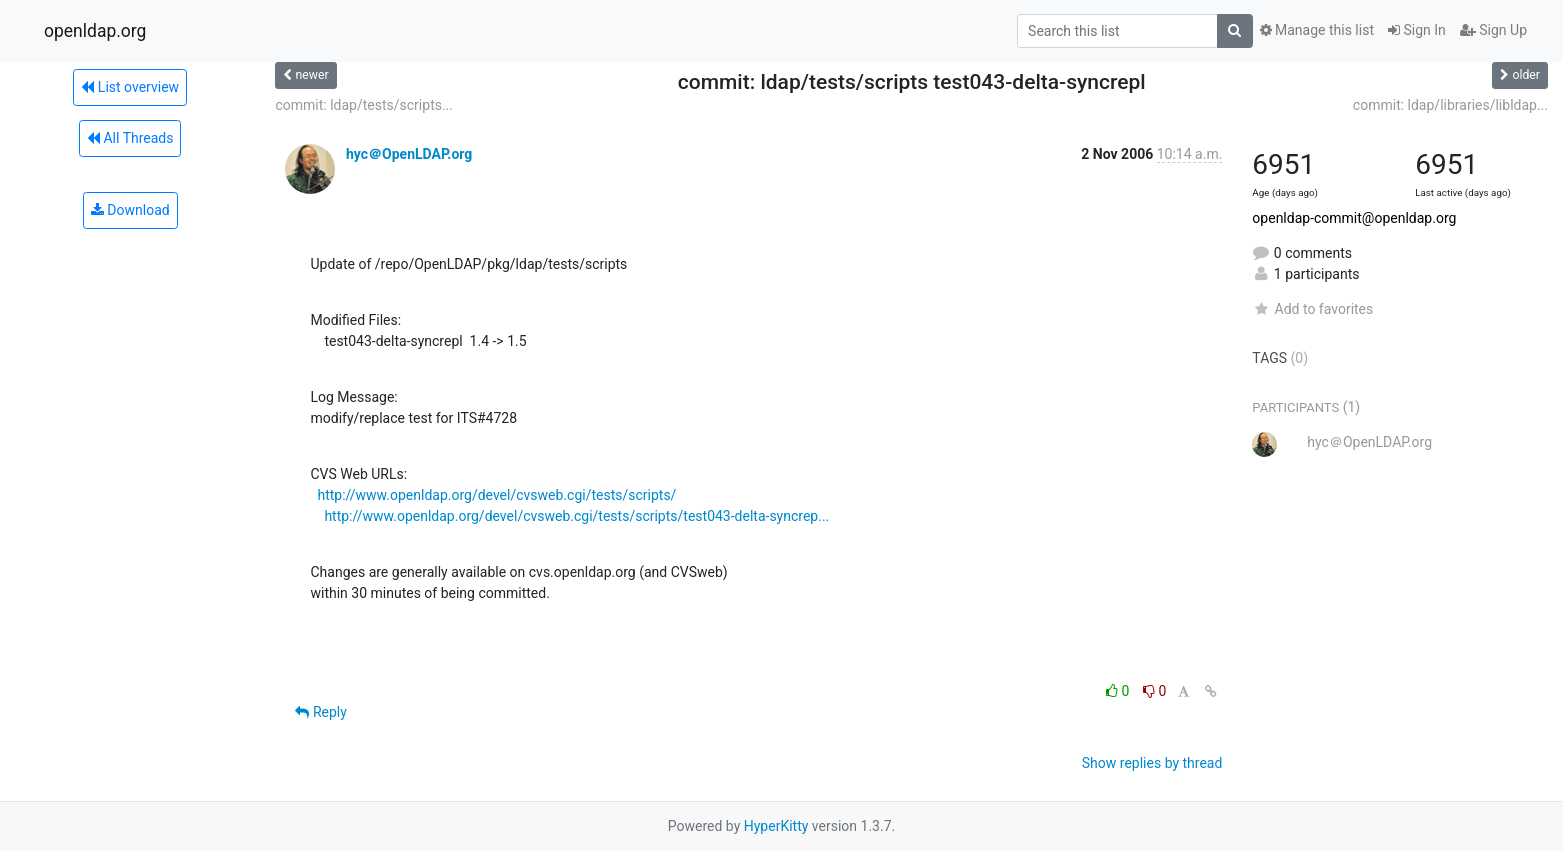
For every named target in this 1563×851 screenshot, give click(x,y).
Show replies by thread (1152, 763)
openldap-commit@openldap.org (1354, 218)
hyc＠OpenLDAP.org (409, 154)
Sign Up (1493, 30)
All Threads (130, 138)
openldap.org (95, 31)
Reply (320, 712)
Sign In (1417, 30)
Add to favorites (1312, 309)
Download (130, 210)
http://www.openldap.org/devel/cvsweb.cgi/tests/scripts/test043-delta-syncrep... (576, 516)
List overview (130, 87)
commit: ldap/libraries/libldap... (1450, 105)
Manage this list (1317, 30)
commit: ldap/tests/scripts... (364, 105)
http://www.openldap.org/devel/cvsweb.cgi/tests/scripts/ (496, 495)
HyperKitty (776, 826)
